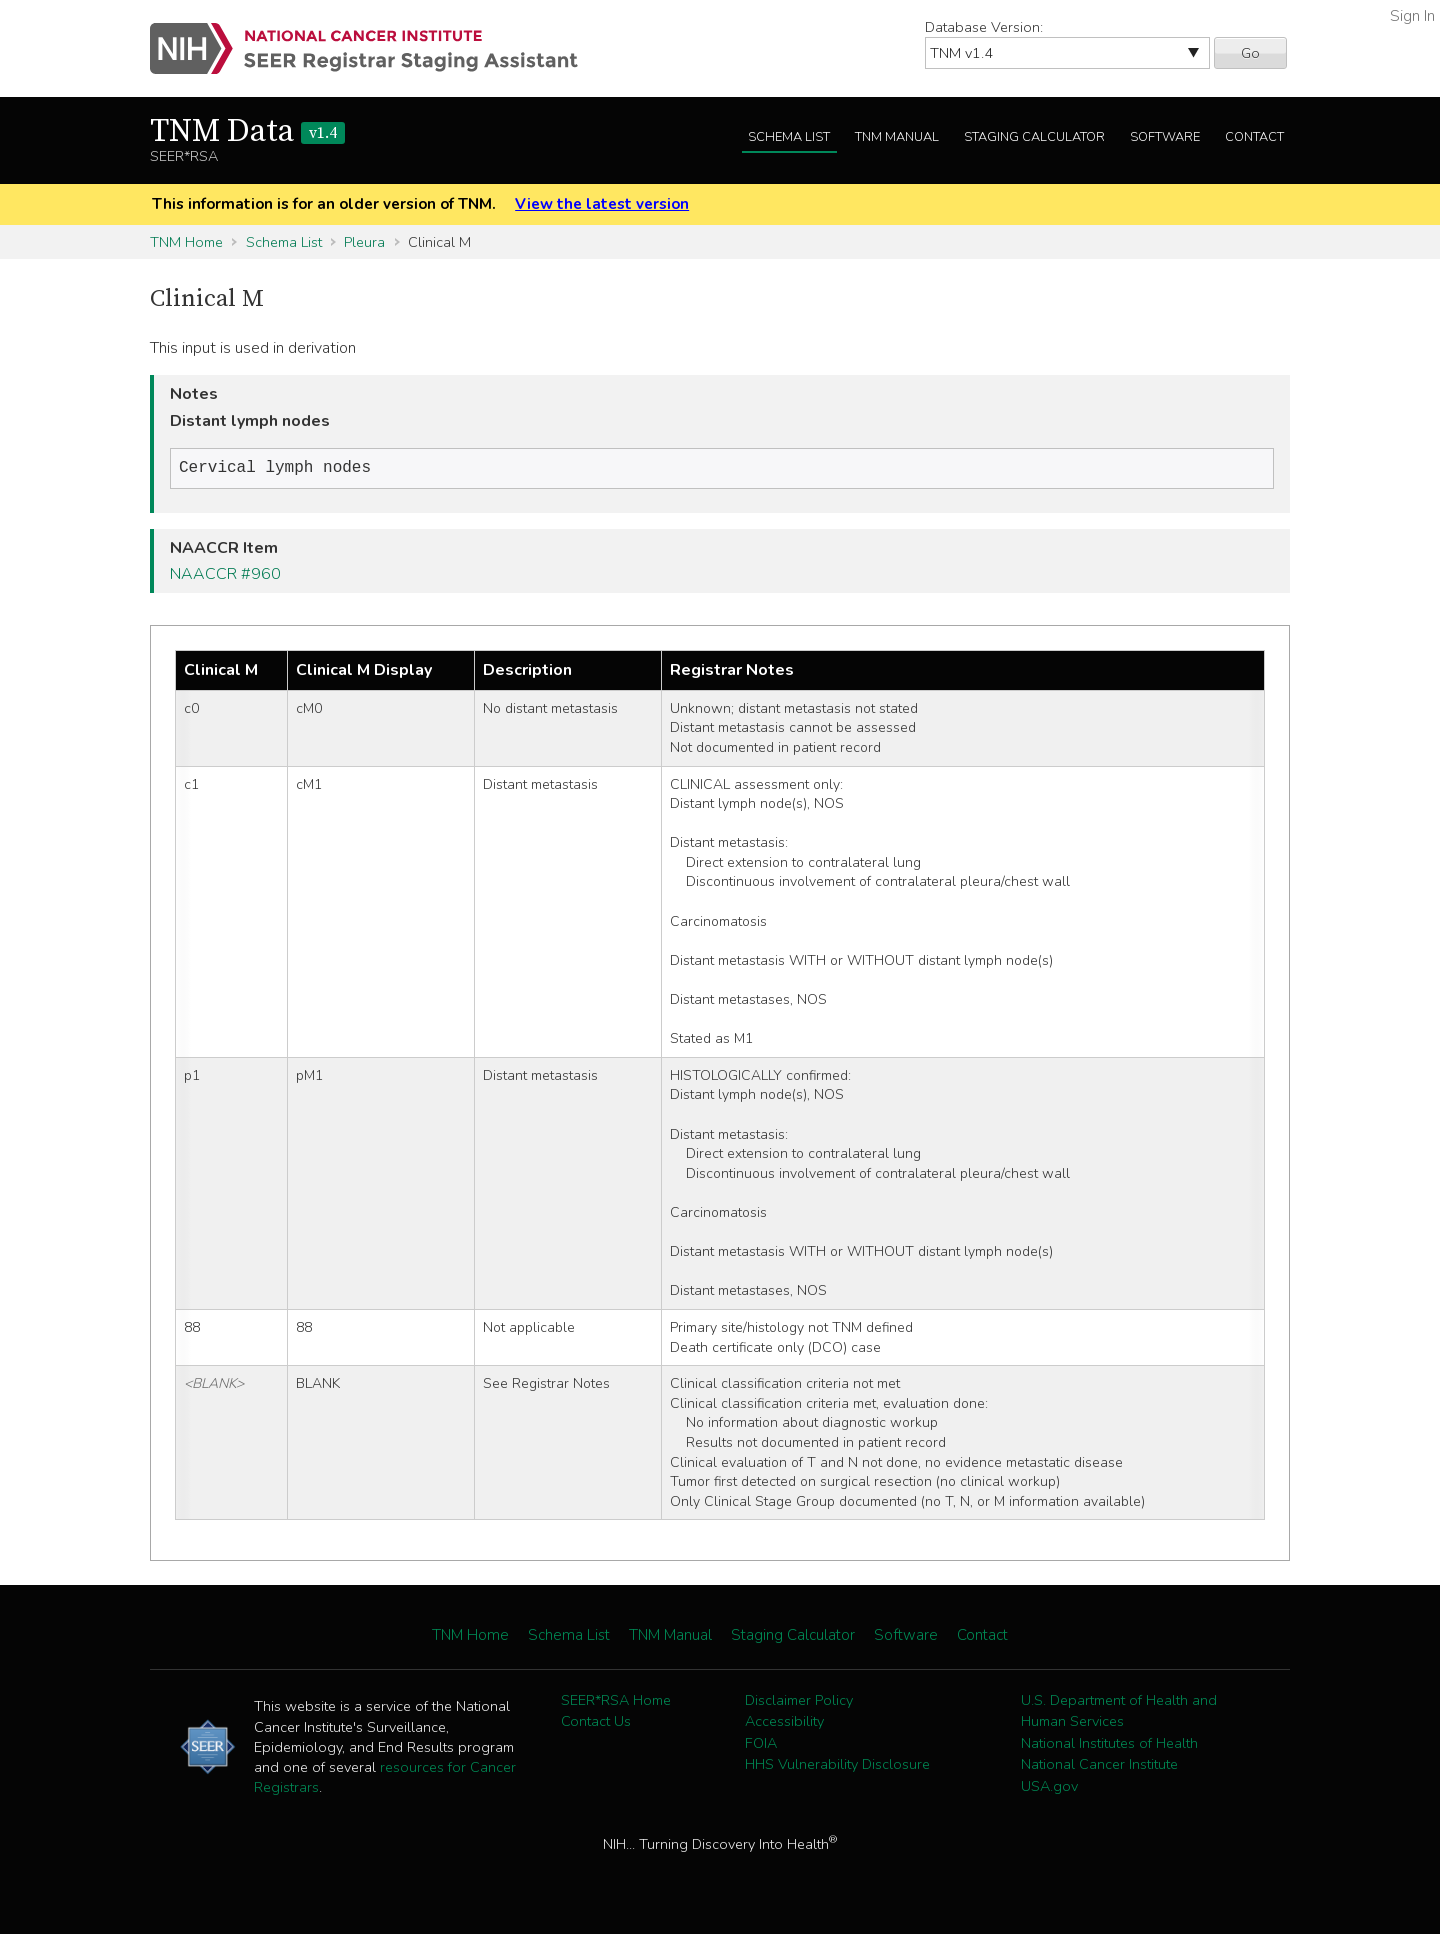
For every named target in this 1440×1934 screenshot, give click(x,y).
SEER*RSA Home (616, 1702)
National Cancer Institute (1099, 1766)
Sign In (1412, 16)
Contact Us (596, 1723)
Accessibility (784, 1723)
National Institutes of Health (1109, 1745)
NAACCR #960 (225, 576)
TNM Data (247, 132)
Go (1250, 53)
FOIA (761, 1745)
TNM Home (186, 242)
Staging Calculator (1034, 137)
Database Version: (984, 27)
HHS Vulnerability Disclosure (837, 1766)
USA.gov (1049, 1788)
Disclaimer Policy (799, 1702)
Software (1165, 137)
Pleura (364, 242)
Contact (1254, 137)
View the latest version (602, 204)
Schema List (789, 137)
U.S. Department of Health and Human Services (1119, 1713)
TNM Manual (897, 137)
